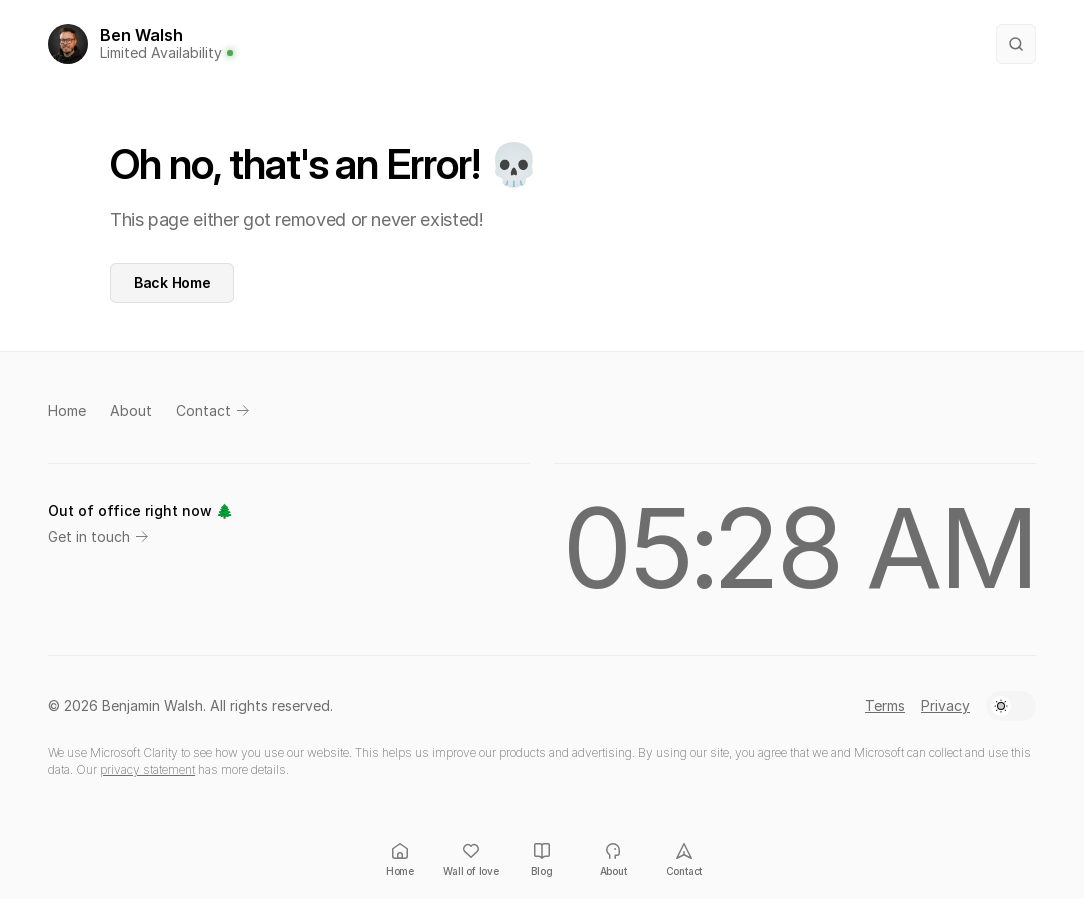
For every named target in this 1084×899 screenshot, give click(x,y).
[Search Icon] (1016, 44)
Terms (885, 705)
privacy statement (147, 769)
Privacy (945, 705)
